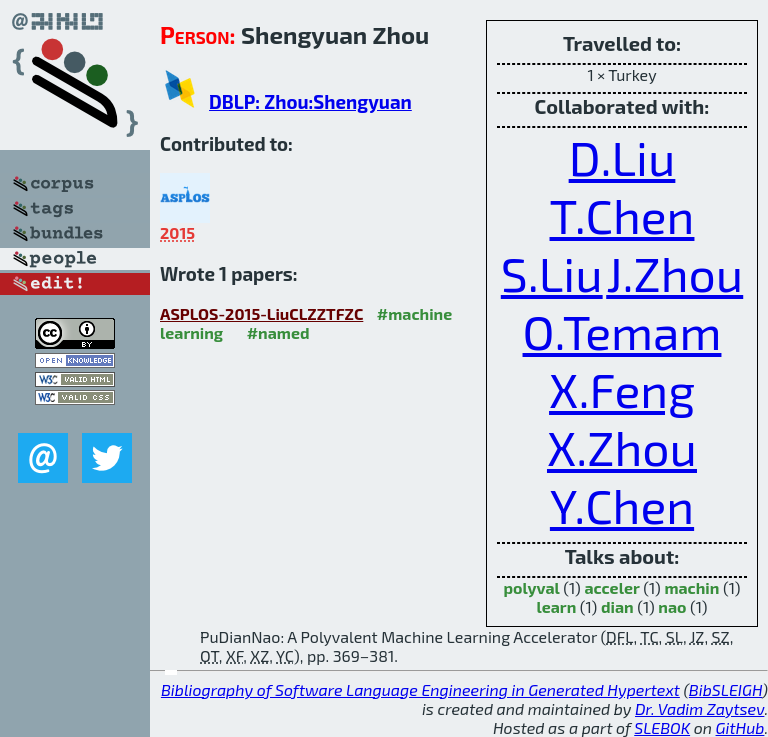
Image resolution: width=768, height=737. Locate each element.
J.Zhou (674, 273)
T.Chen (622, 215)
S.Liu (552, 273)
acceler (611, 587)
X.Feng (622, 389)
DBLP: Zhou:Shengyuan (310, 101)
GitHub (740, 727)
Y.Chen (622, 505)
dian (617, 606)
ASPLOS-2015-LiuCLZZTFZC (261, 313)
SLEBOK (662, 727)
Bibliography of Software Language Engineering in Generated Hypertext (420, 689)
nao (672, 606)
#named (278, 332)
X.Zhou (622, 447)
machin (691, 587)
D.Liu (622, 157)
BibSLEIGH (725, 689)
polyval (532, 587)
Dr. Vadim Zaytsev (699, 708)
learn (556, 606)
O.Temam (622, 331)
